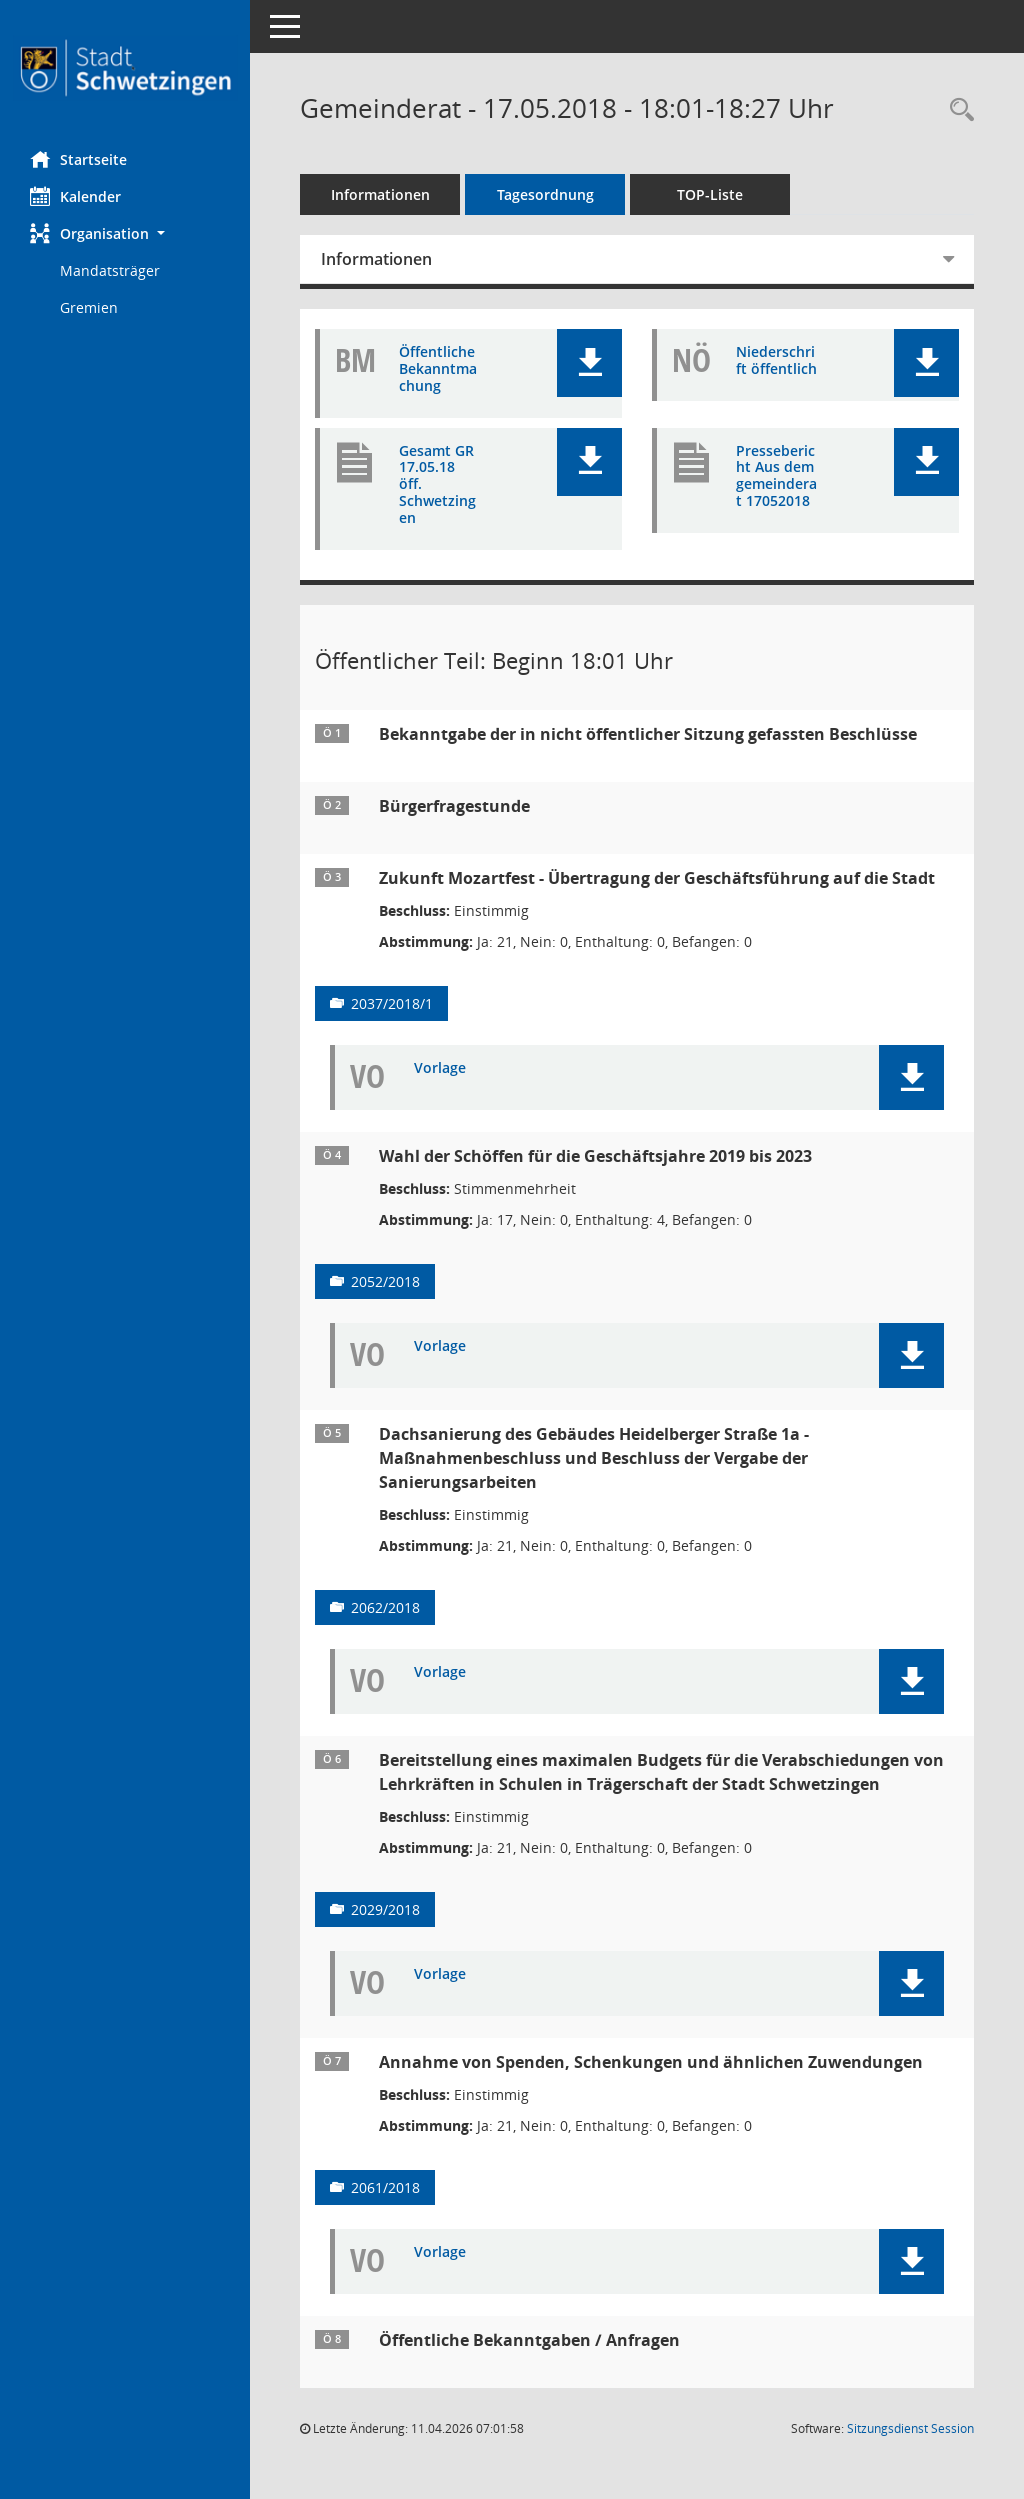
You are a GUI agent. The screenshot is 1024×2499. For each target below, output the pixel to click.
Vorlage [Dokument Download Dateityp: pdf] (440, 1068)
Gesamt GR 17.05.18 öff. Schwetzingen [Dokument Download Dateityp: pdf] (437, 485)
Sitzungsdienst (910, 2428)
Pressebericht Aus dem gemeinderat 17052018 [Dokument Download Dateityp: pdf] (776, 476)
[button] (125, 233)
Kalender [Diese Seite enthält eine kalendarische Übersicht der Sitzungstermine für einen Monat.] (75, 196)
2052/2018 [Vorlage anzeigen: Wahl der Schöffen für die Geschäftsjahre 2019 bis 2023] (385, 1281)
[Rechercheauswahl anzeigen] (957, 110)
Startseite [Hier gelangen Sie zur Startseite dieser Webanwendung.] (78, 159)
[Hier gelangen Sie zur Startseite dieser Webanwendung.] (125, 68)
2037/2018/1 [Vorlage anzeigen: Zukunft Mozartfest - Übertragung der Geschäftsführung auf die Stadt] (392, 1003)
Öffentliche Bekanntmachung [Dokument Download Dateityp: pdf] (438, 369)
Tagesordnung (545, 194)
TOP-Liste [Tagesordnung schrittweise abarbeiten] (710, 194)
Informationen (380, 194)
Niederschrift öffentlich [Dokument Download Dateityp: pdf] (776, 361)
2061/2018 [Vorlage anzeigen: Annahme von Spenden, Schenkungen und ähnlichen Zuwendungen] (385, 2187)
